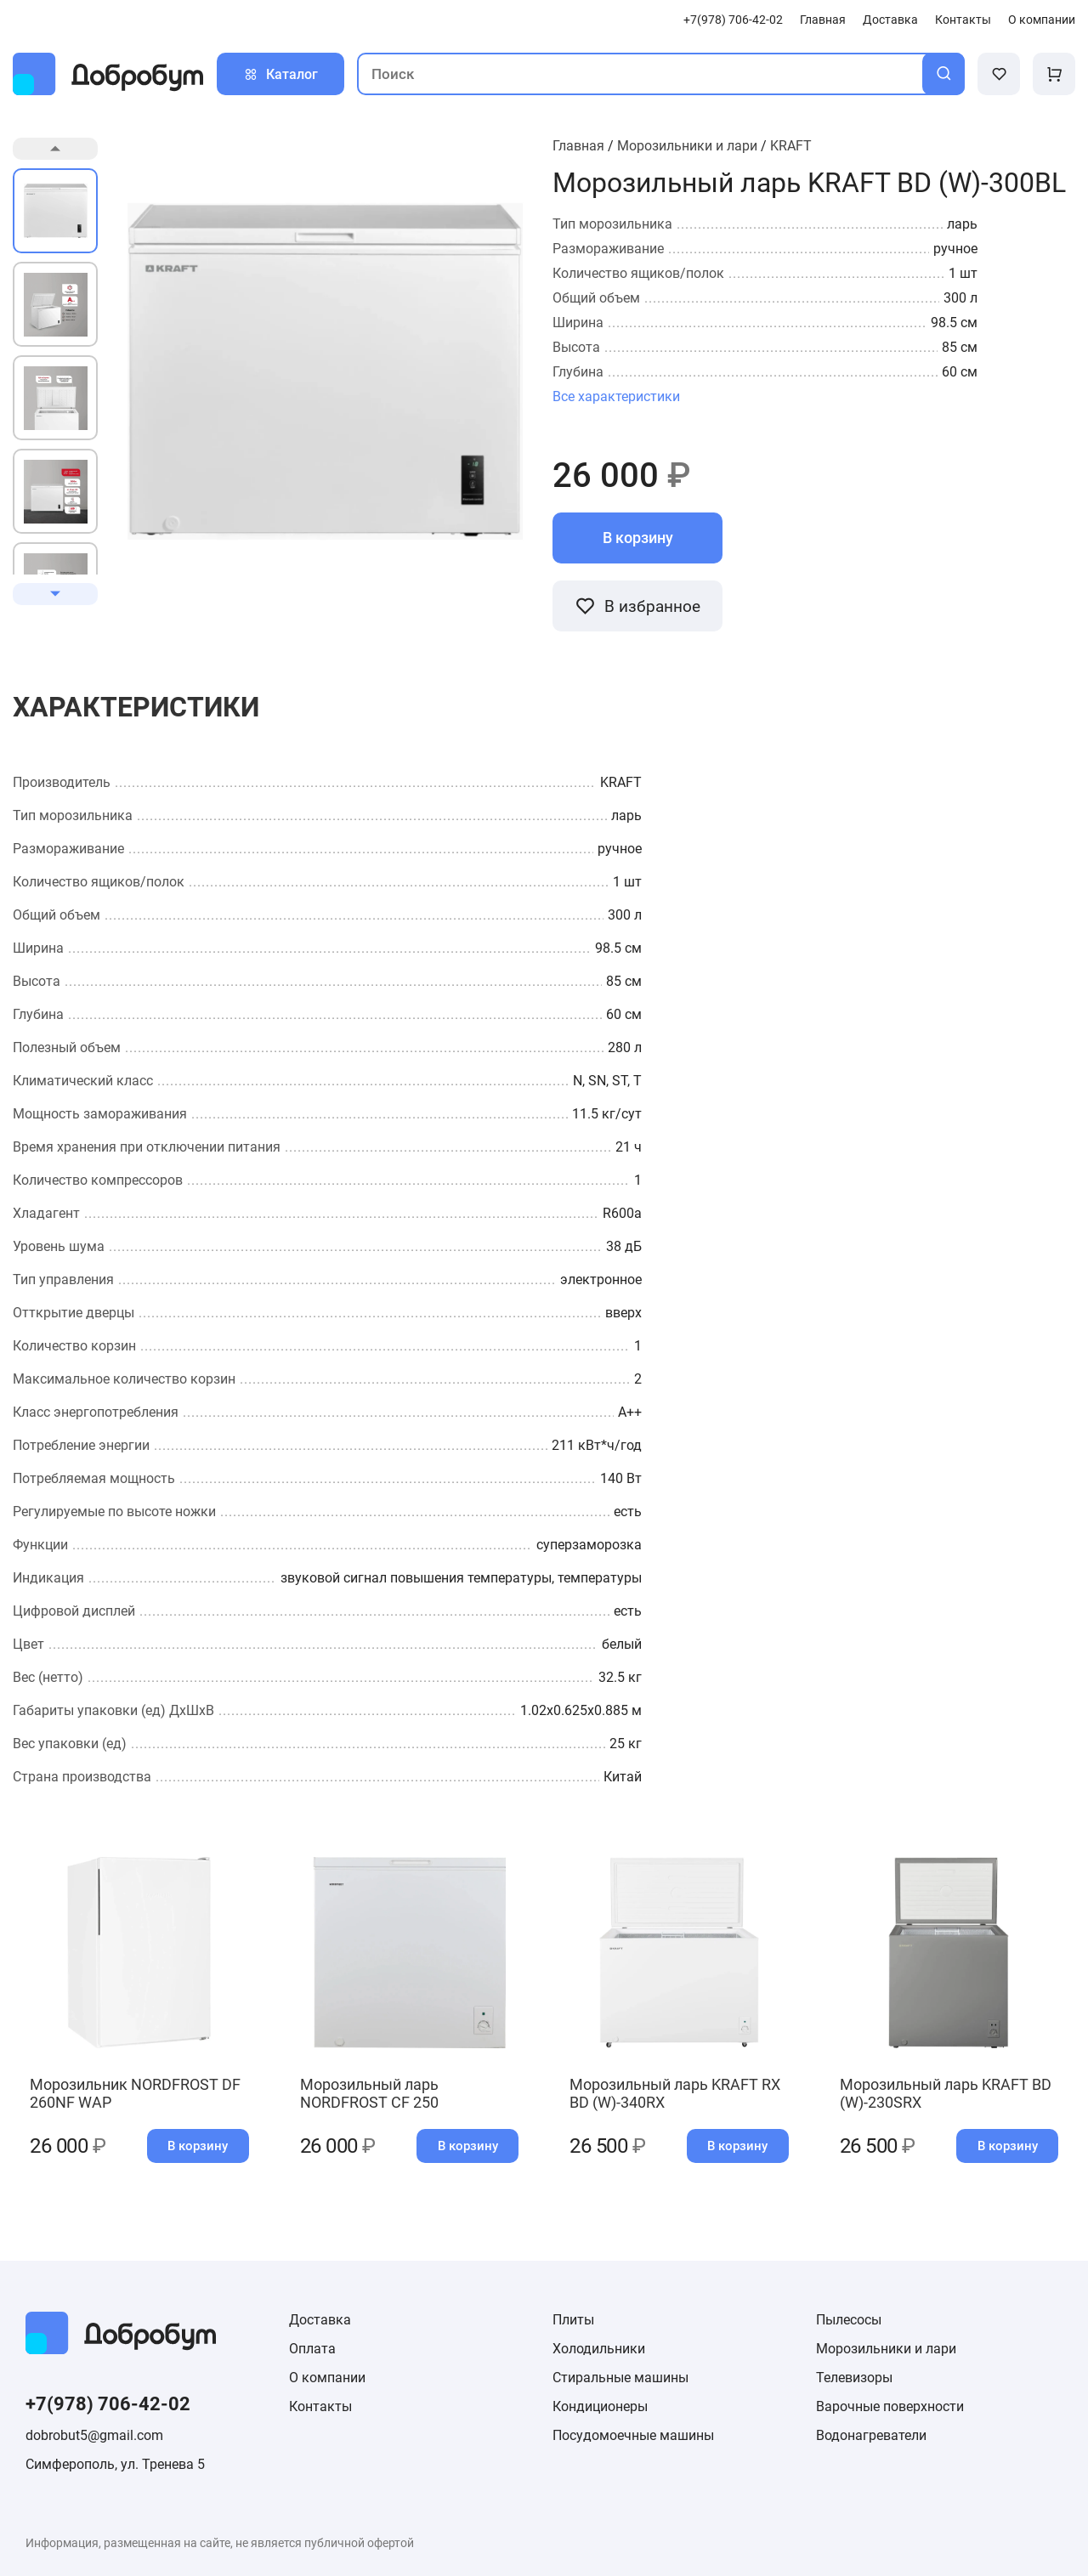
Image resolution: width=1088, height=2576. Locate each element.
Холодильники (598, 2349)
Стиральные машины (620, 2377)
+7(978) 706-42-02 (733, 20)
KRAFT (791, 146)
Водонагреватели (871, 2435)
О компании (1041, 20)
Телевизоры (854, 2377)
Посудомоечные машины (633, 2435)
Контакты (963, 20)
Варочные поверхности (890, 2406)
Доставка (890, 20)
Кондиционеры (600, 2406)
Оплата (312, 2349)
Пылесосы (848, 2320)
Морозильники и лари (687, 146)
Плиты (573, 2320)
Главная (823, 20)
